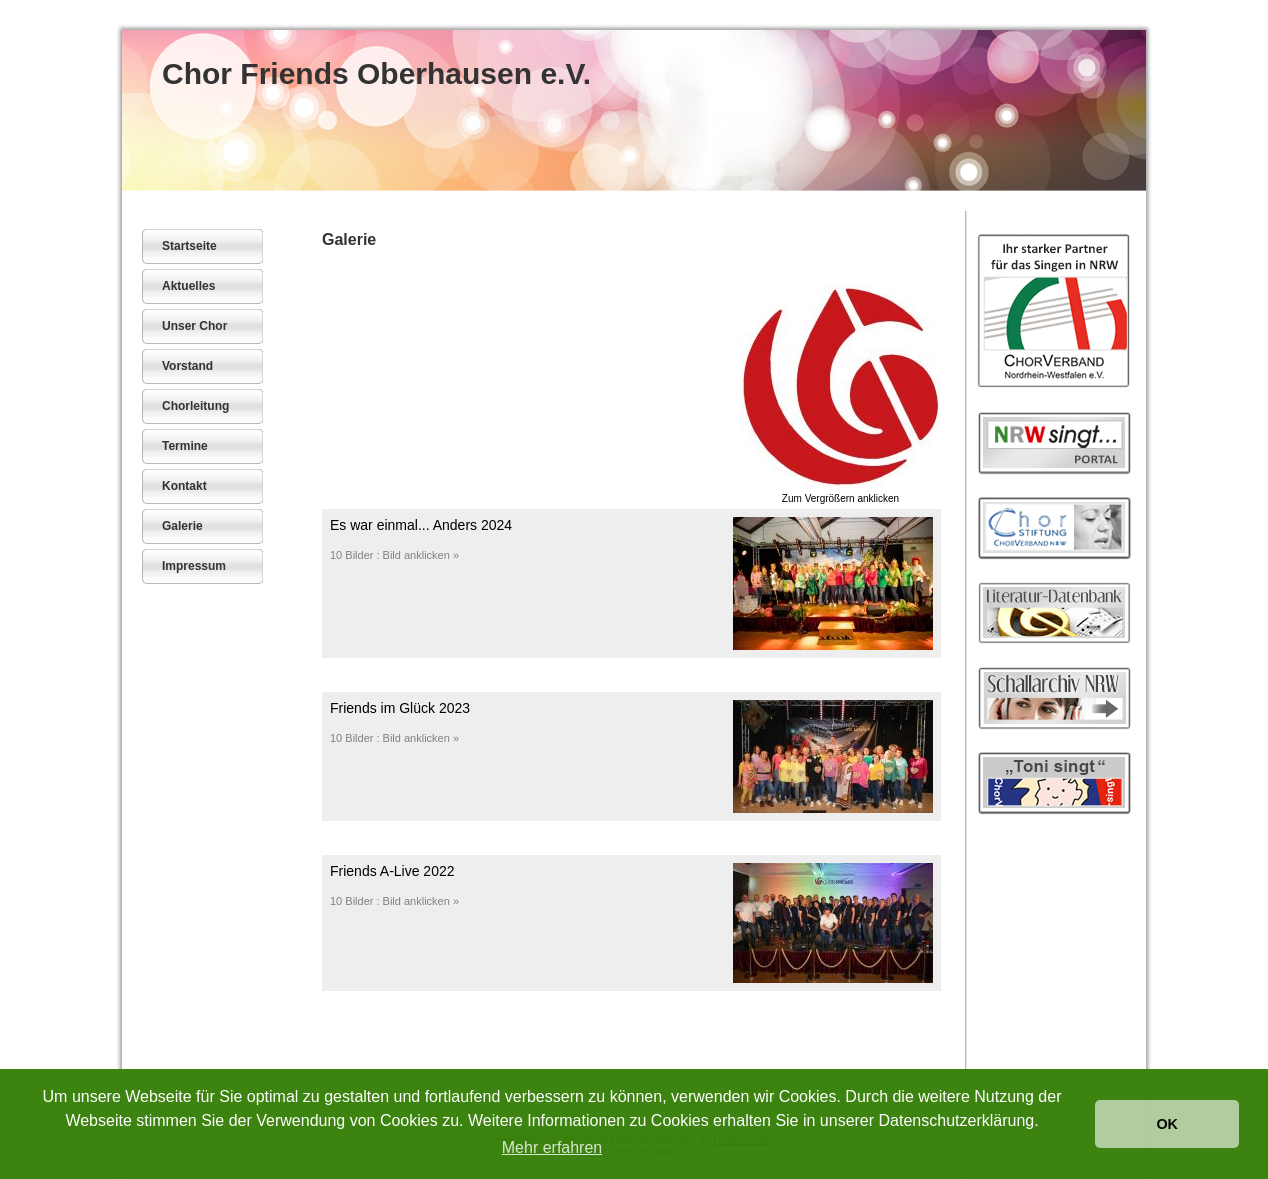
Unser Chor (194, 326)
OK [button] (1167, 1124)
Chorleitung (195, 406)
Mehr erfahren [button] (552, 1147)
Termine (185, 446)
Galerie (182, 526)
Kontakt (184, 486)
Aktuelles (188, 286)
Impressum (194, 566)
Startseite (189, 246)
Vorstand (187, 366)
